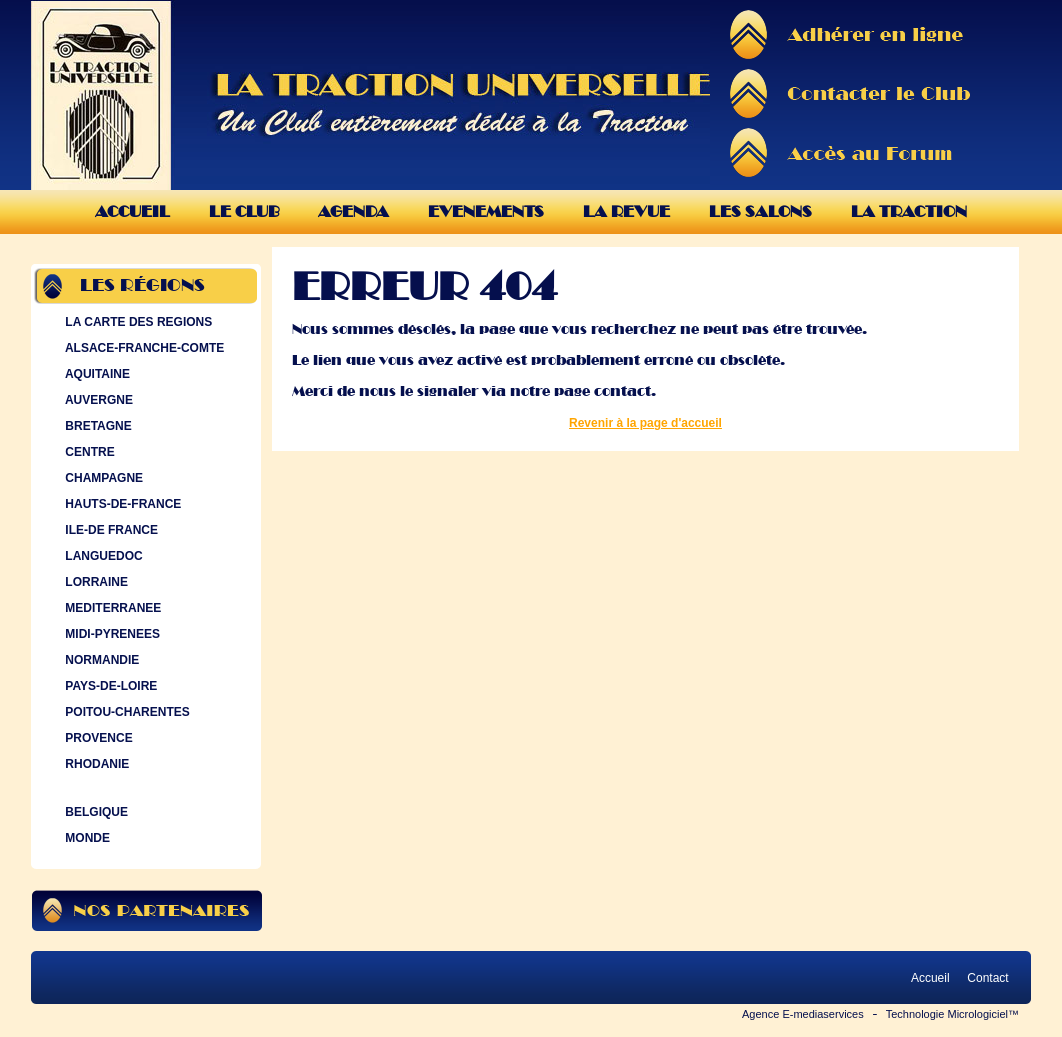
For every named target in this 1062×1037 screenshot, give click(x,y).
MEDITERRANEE (111, 608)
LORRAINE (94, 582)
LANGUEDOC (102, 556)
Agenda (353, 211)
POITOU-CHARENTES (125, 712)
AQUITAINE (95, 374)
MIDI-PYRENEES (110, 634)
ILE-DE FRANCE (109, 530)
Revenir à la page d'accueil (645, 423)
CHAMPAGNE (102, 478)
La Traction (909, 211)
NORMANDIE (100, 660)
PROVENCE (97, 738)
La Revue (626, 211)
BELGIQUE (94, 812)
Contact (988, 978)
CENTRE (88, 452)
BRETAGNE (96, 426)
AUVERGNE (97, 400)
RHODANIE (95, 764)
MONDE (85, 838)
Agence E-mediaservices (803, 1014)
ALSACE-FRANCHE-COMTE (142, 348)
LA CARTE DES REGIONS (136, 322)
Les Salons (760, 211)
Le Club (244, 211)
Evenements (486, 211)
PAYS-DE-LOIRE (109, 686)
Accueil (132, 211)
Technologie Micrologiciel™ (952, 1014)
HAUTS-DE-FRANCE (121, 504)
